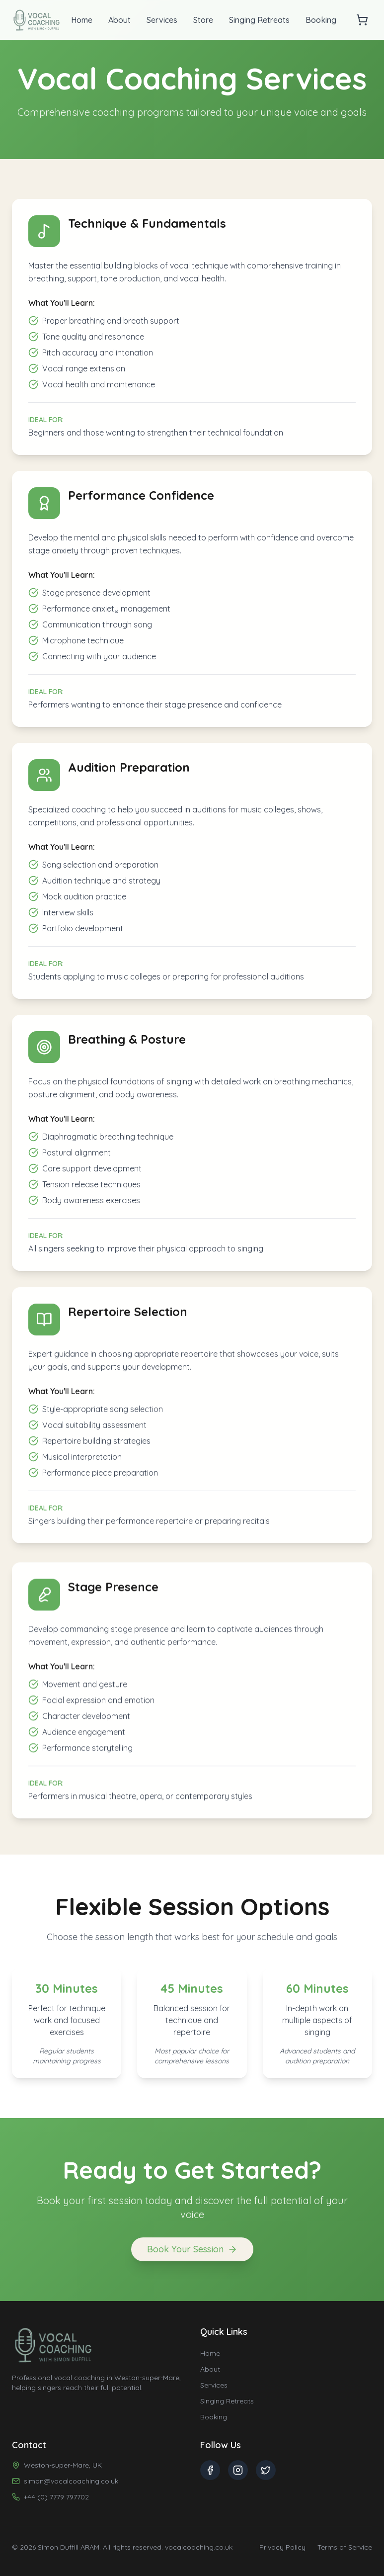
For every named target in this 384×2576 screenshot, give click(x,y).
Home (81, 20)
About (119, 20)
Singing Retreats (259, 20)
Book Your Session (192, 2255)
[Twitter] (266, 2470)
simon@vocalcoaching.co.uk (71, 2481)
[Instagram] (238, 2470)
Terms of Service (344, 2547)
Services (162, 20)
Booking (321, 20)
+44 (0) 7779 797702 (56, 2496)
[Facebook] (210, 2470)
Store (203, 20)
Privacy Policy (282, 2547)
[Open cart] (362, 20)
